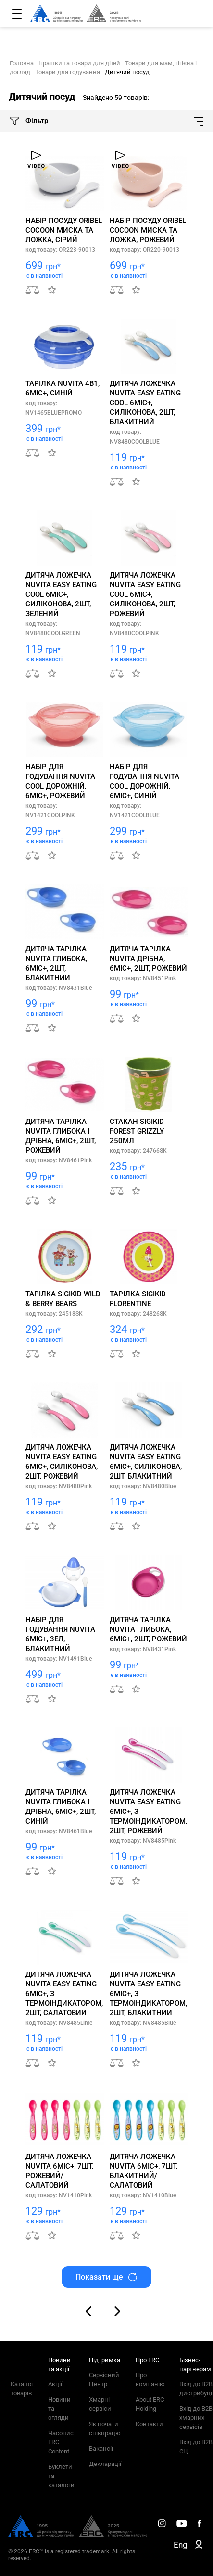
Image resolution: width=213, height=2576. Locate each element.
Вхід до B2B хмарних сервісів (196, 2417)
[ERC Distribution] (77, 2535)
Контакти (149, 2424)
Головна (22, 63)
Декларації (105, 2463)
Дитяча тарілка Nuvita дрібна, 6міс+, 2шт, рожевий (148, 959)
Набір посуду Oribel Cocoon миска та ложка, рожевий (148, 230)
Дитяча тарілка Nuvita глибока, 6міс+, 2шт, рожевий (148, 1629)
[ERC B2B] (199, 2546)
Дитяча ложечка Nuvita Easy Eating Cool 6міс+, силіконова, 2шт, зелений (61, 594)
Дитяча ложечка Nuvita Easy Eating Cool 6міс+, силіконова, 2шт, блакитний (145, 402)
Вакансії (101, 2448)
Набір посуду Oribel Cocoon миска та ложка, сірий (63, 230)
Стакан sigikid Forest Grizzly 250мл (137, 1131)
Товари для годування (67, 71)
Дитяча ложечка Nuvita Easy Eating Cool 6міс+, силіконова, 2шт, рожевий (145, 594)
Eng (181, 2545)
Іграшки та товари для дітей (79, 63)
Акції (55, 2384)
